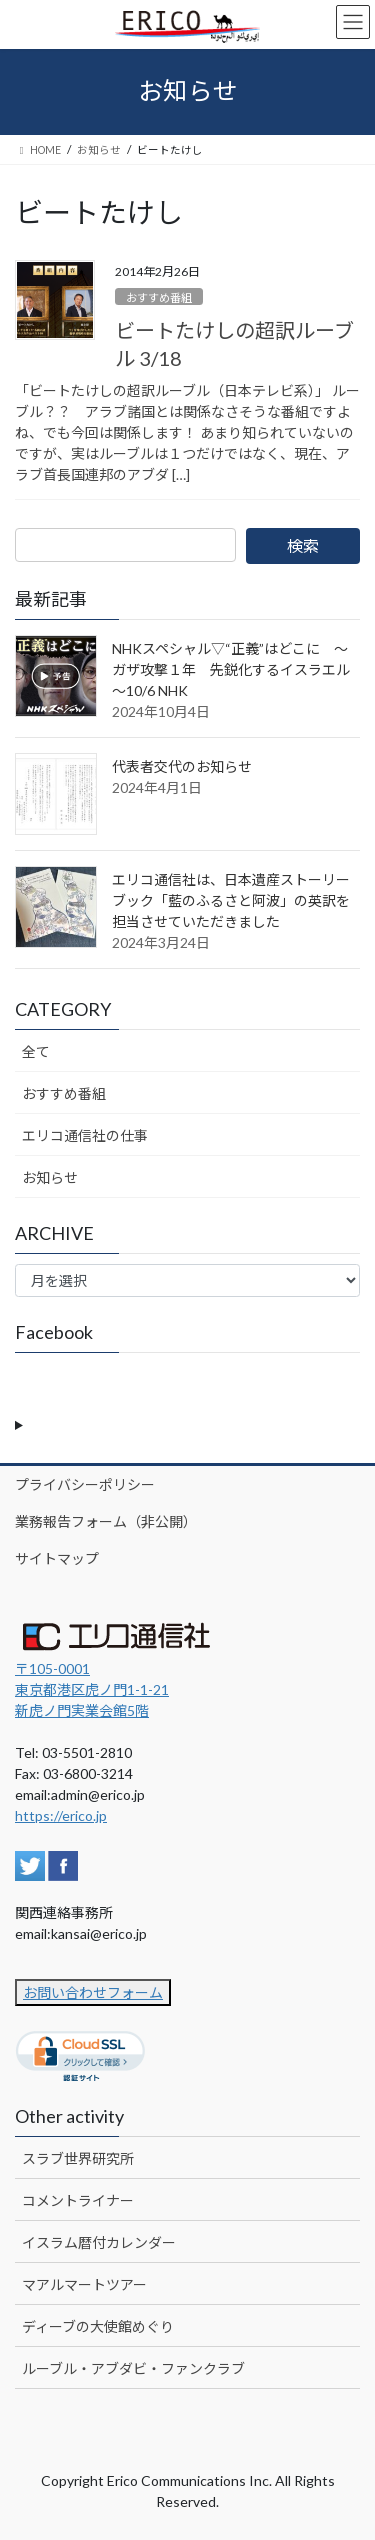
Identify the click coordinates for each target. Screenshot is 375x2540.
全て (36, 1051)
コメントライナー (78, 2200)
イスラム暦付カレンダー (99, 2242)
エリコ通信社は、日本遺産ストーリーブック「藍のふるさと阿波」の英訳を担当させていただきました (231, 900)
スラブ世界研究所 (78, 2158)
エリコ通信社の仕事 (85, 1135)
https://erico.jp (61, 1815)
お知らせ (50, 1177)
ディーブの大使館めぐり (98, 2326)
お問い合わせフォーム (93, 1992)
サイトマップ (57, 1558)
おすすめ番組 (159, 297)
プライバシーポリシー (85, 1484)
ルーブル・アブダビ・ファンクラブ (133, 2368)
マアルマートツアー (84, 2284)
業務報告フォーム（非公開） (106, 1521)
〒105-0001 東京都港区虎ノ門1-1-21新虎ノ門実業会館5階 (92, 1689)
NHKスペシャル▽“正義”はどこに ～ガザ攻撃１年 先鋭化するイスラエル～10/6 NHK (231, 669)
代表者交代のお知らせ (182, 766)
